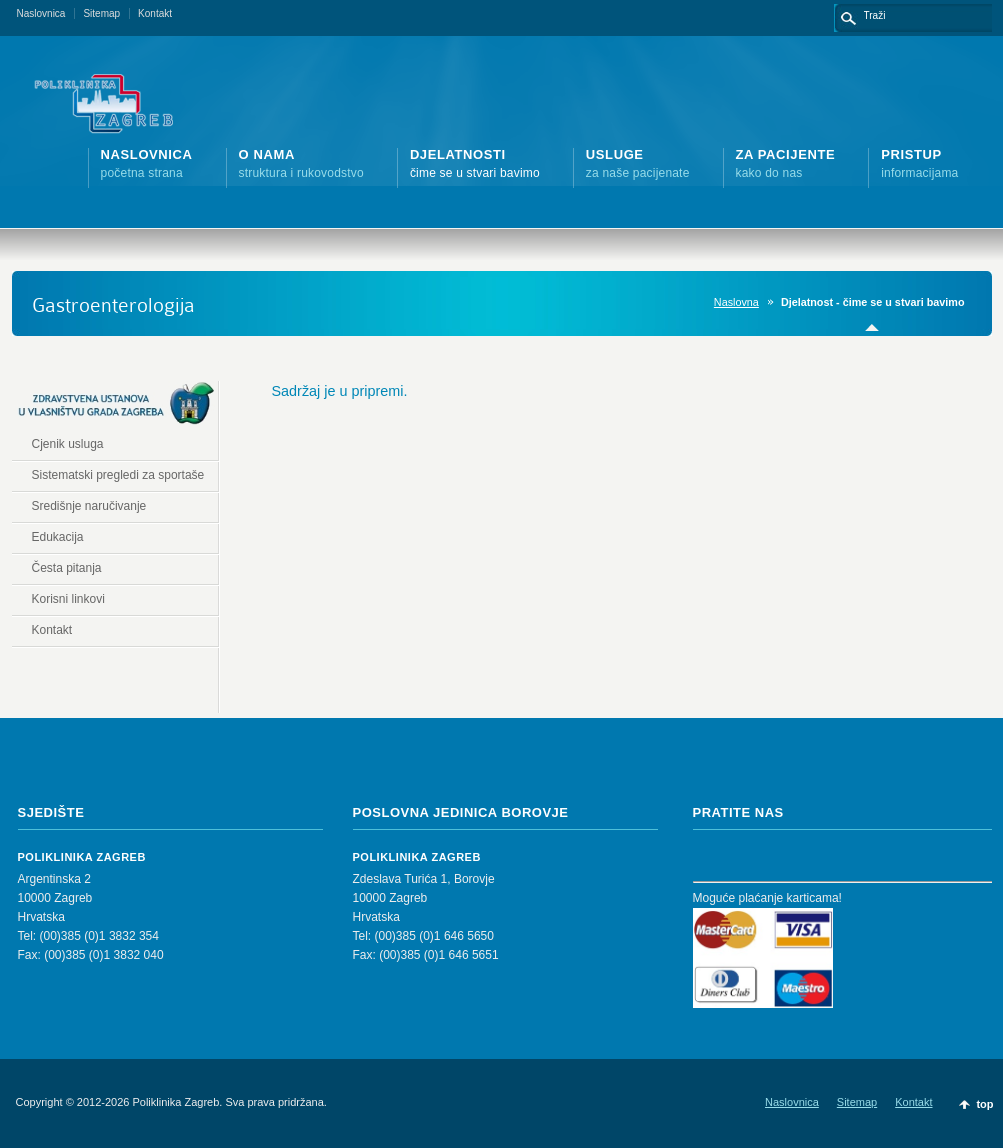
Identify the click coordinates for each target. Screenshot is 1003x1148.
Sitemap (101, 13)
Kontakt (155, 13)
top (984, 1104)
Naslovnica (41, 13)
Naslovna (736, 302)
